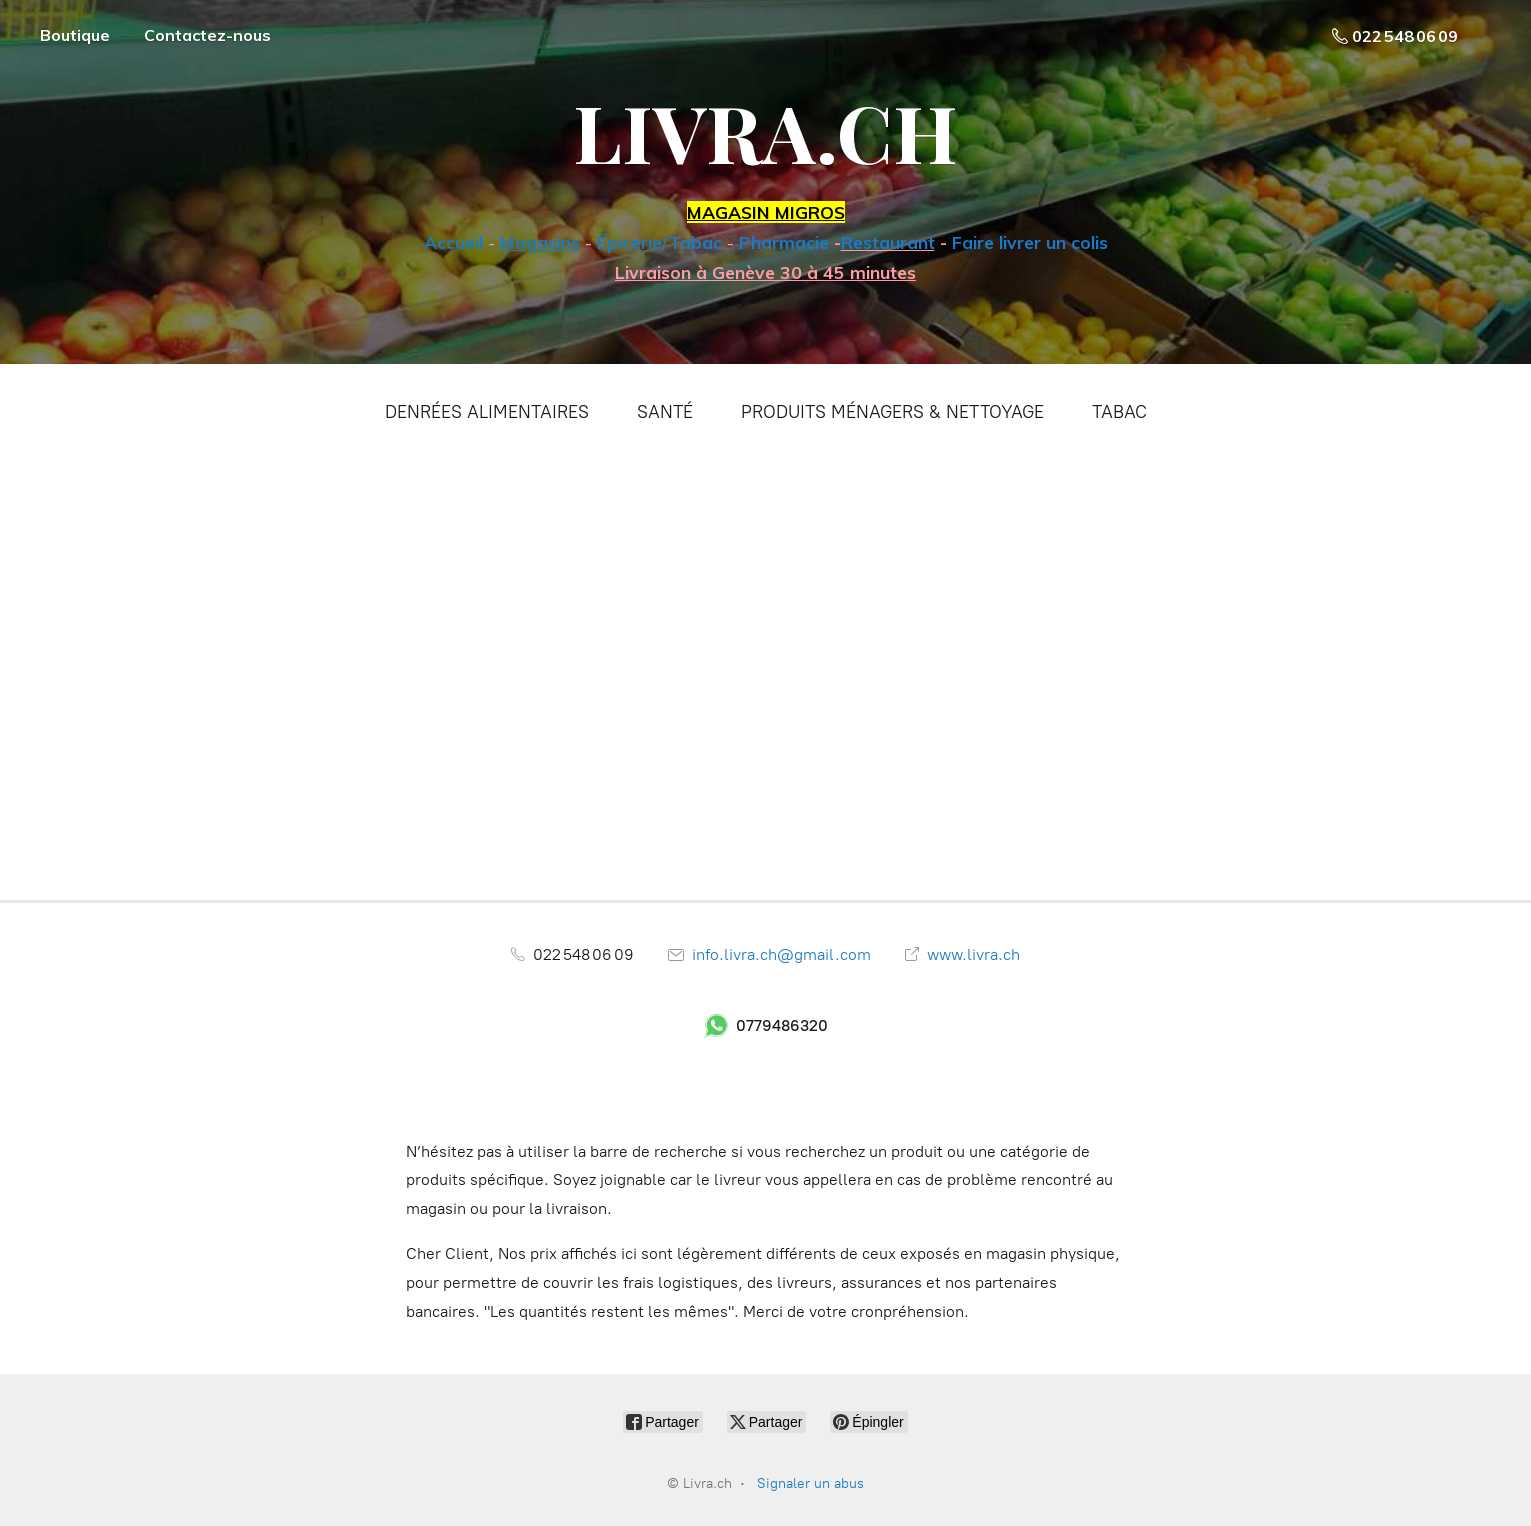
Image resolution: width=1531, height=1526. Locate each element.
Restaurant (888, 242)
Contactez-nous (207, 35)
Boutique (75, 35)
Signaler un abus (810, 1483)
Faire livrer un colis (1030, 242)
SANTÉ (665, 412)
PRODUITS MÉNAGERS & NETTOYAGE (892, 412)
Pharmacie (784, 242)
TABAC (1119, 412)
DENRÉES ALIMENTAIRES (487, 412)
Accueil (453, 242)
